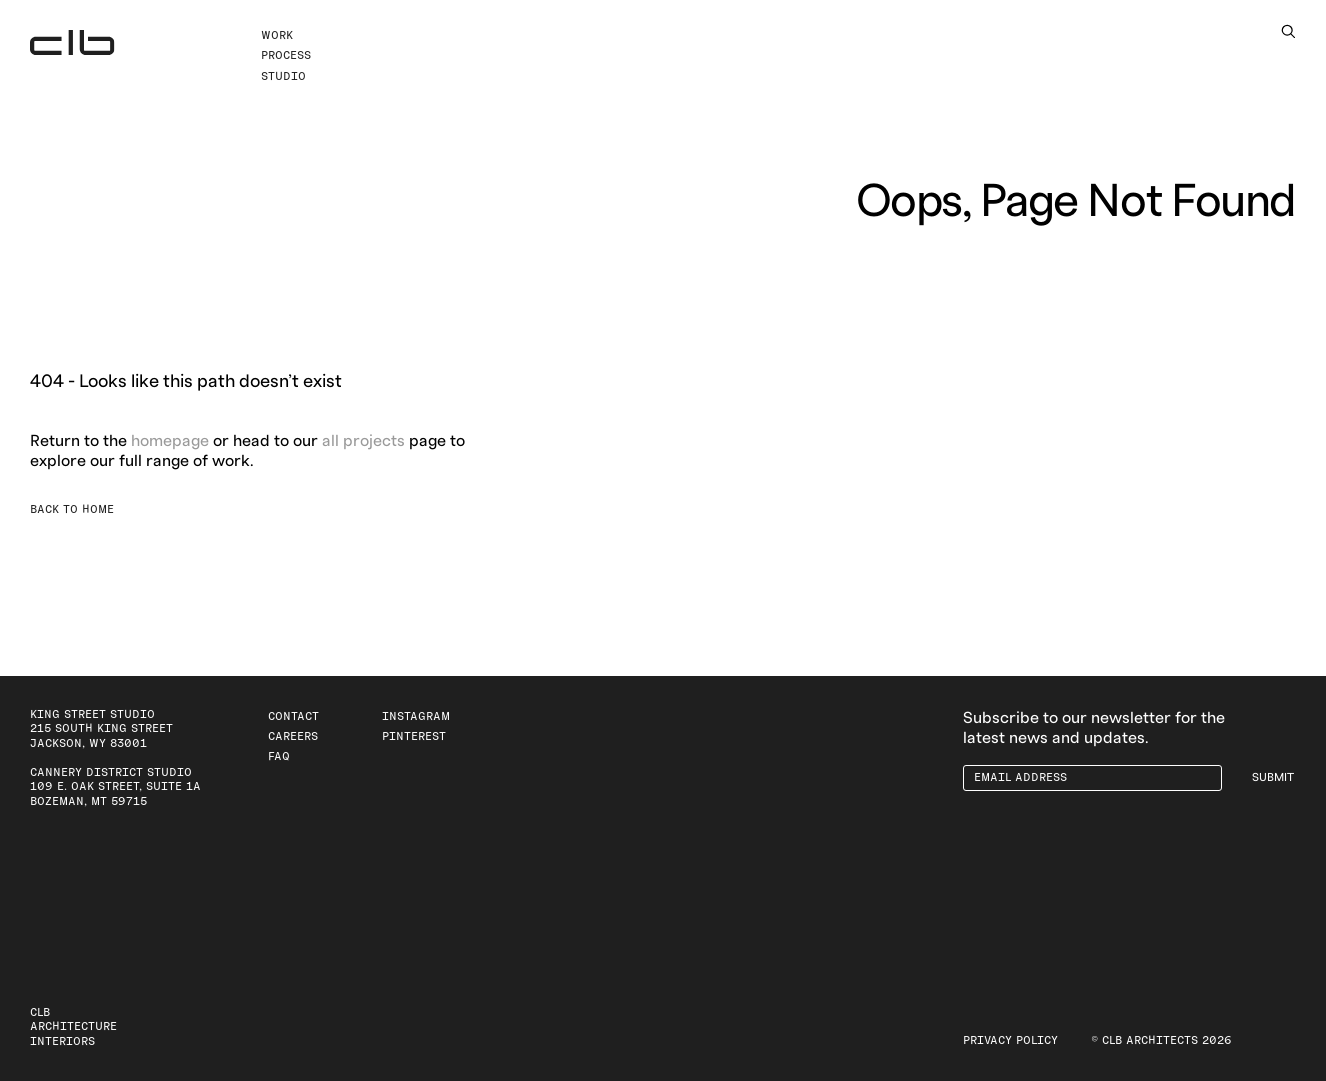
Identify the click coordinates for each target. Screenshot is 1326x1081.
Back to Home (72, 509)
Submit (1273, 777)
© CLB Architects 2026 (1161, 1040)
